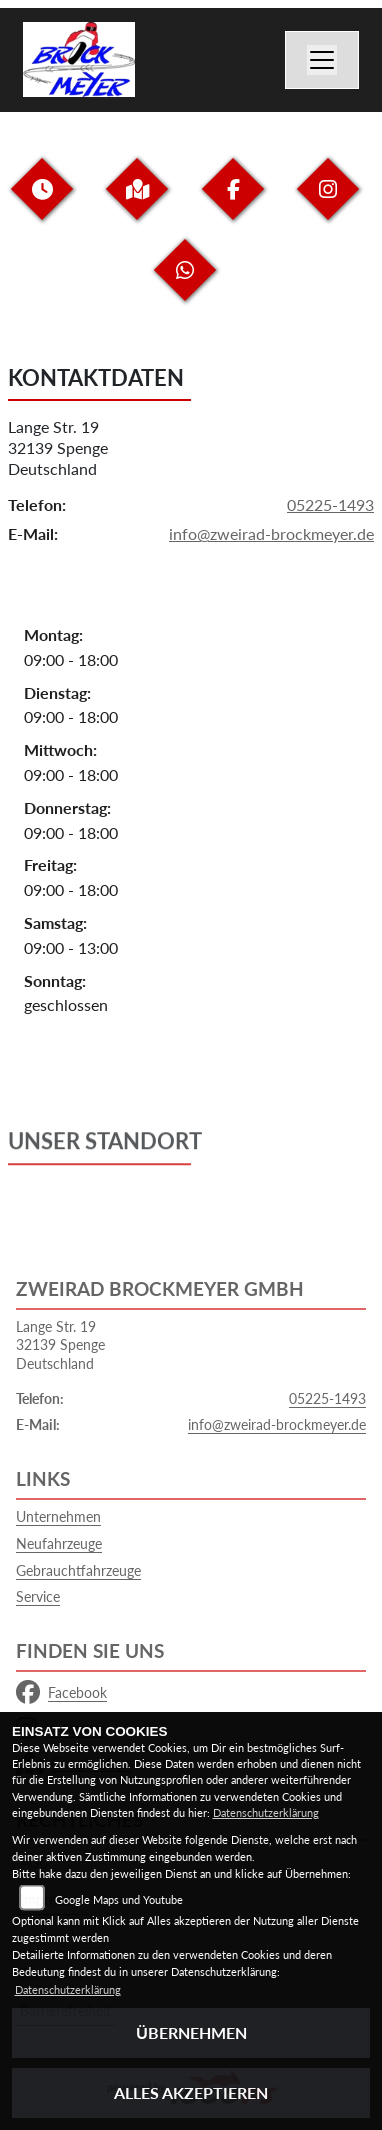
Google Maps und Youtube (119, 1899)
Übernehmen (191, 2032)
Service (38, 1596)
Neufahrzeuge (59, 1543)
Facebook (61, 1693)
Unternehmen (58, 1516)
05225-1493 (330, 505)
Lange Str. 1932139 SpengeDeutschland (58, 447)
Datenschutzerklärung (266, 1812)
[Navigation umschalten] (322, 60)
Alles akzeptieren (191, 2092)
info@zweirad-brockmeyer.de (271, 534)
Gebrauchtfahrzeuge (78, 1570)
